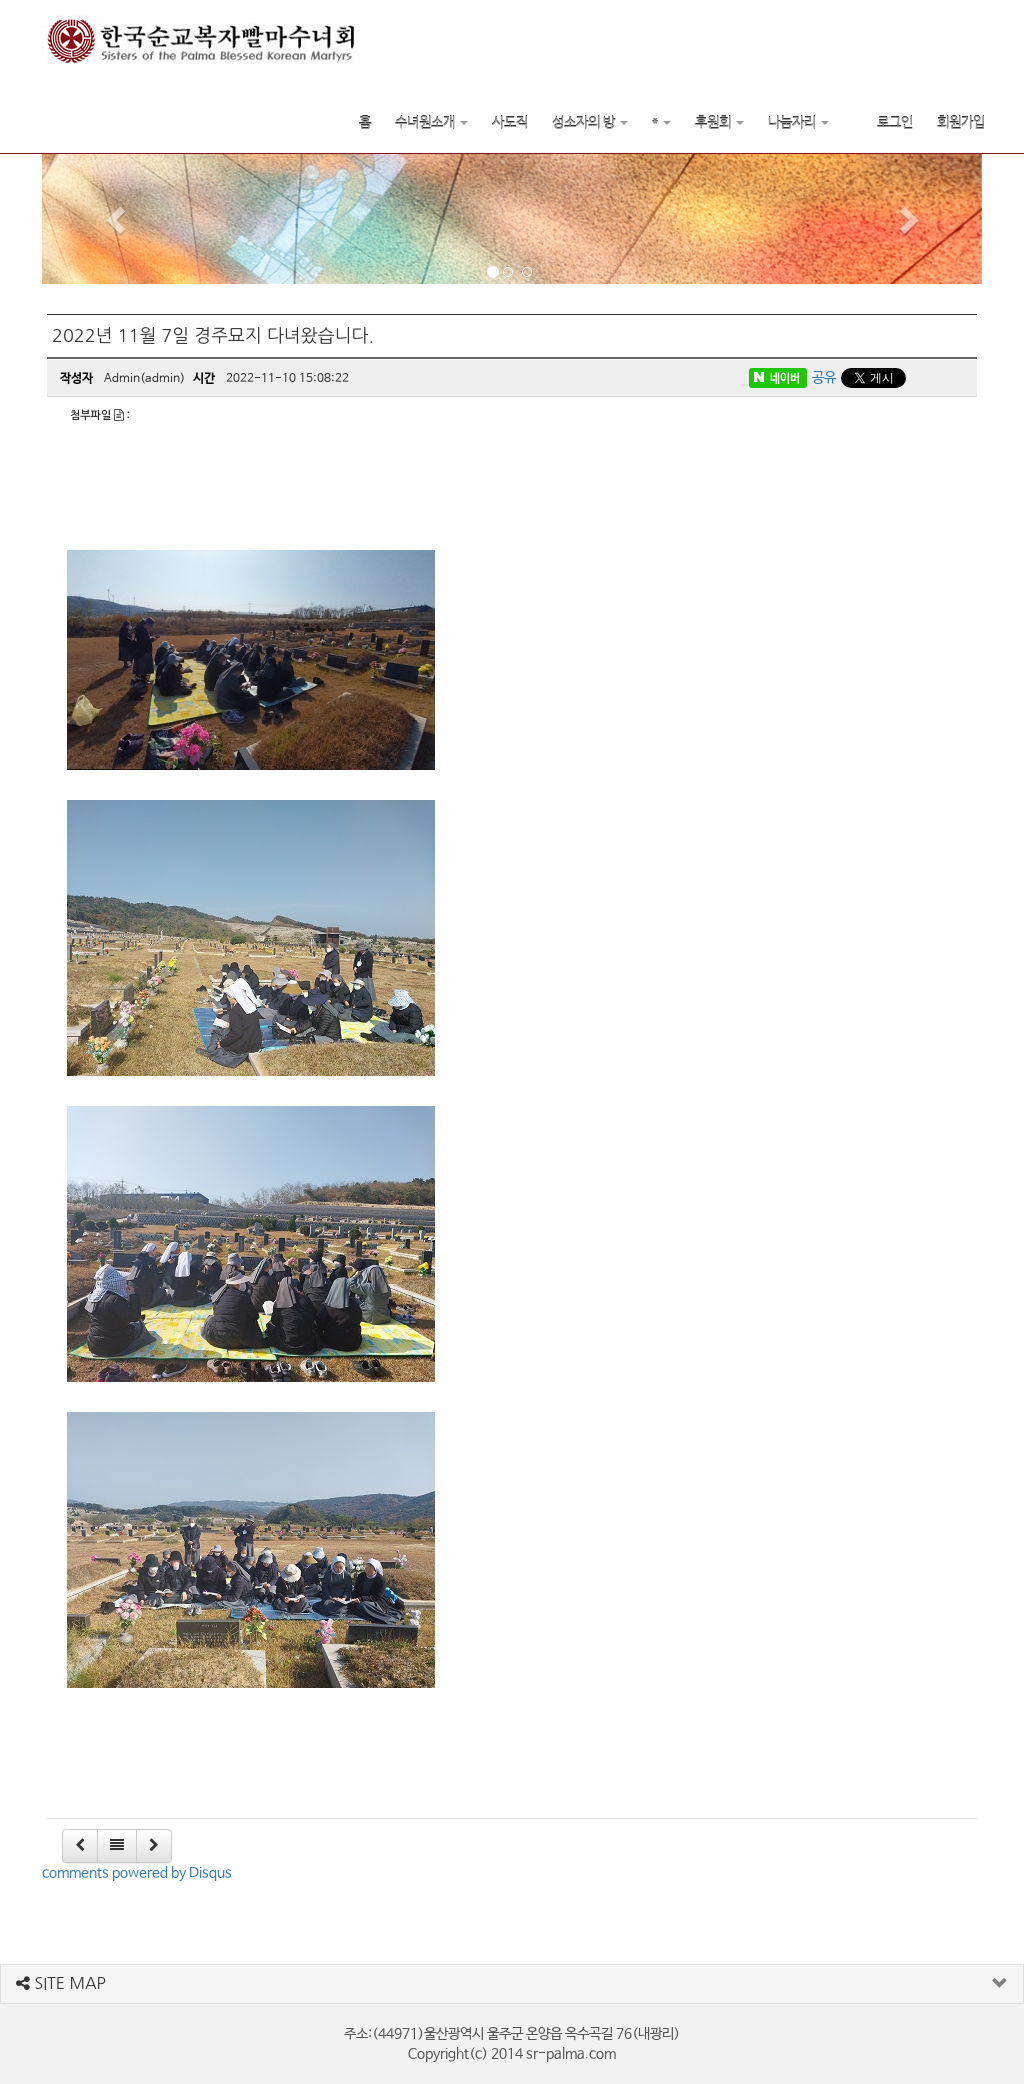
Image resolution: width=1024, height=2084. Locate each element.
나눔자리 (798, 123)
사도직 (510, 123)
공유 (824, 378)
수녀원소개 (431, 123)
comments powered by (137, 1873)
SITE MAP (61, 1983)
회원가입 (961, 123)
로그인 (895, 123)
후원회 (719, 123)
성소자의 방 (590, 123)
